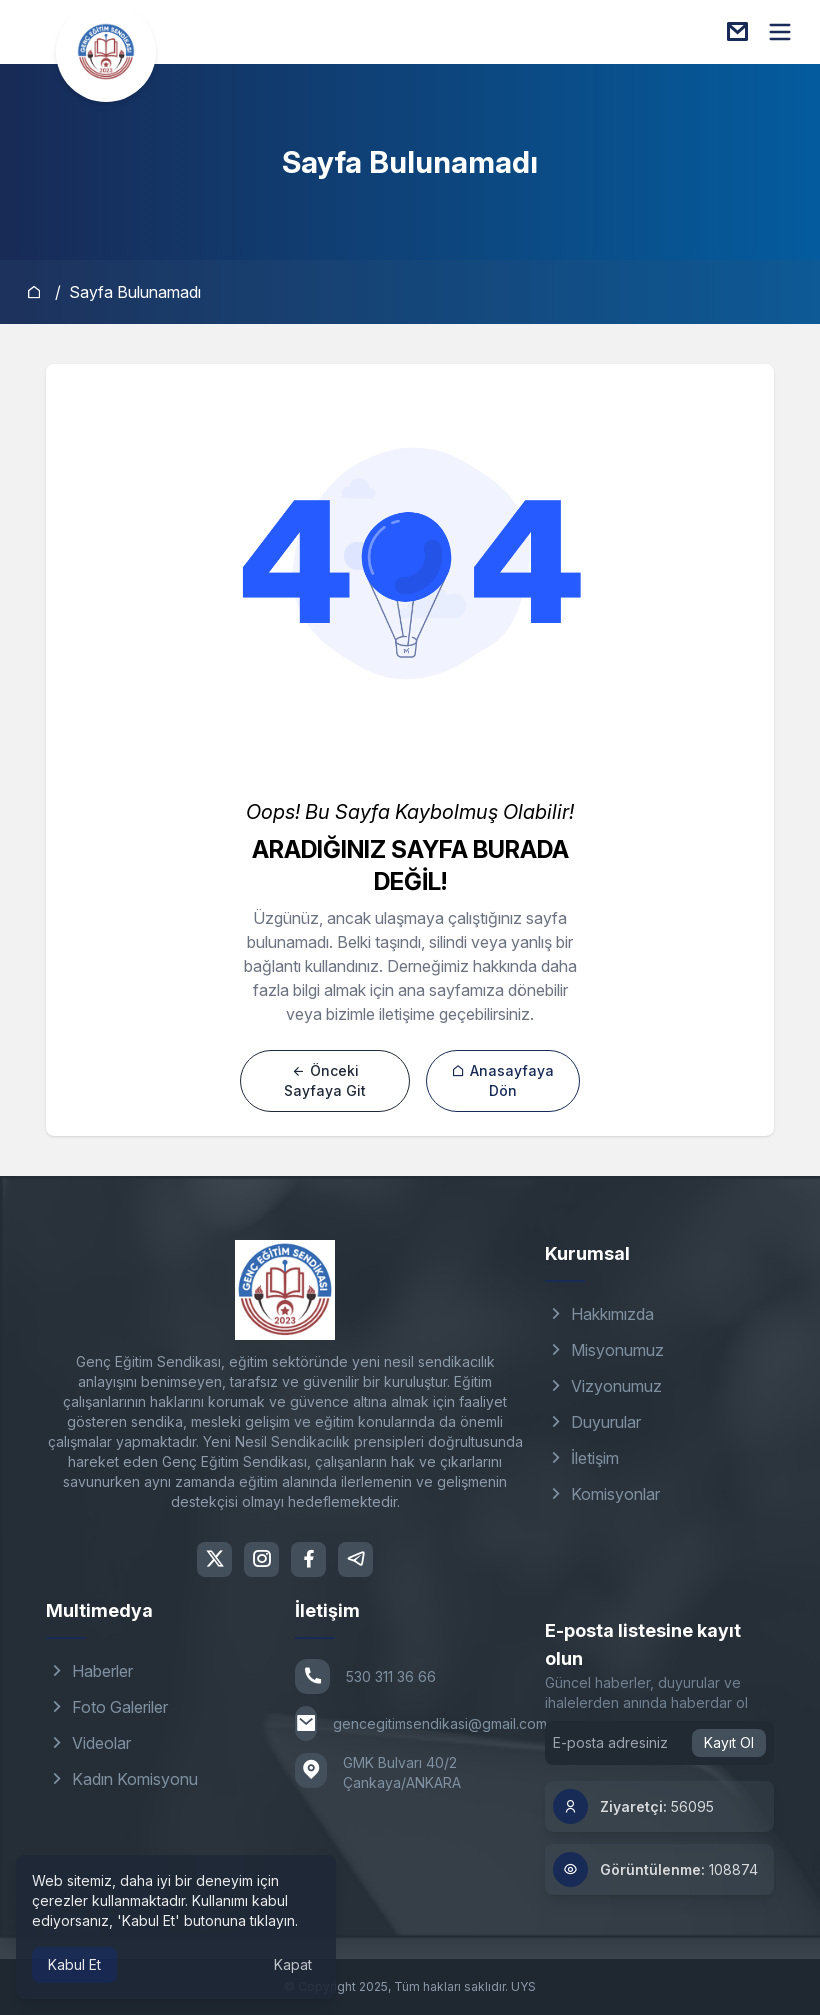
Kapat (293, 1964)
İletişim (582, 1458)
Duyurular (593, 1422)
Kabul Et (74, 1964)
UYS (523, 1986)
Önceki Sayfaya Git (325, 1080)
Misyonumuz (604, 1350)
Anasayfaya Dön (502, 1080)
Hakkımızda (599, 1314)
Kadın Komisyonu (122, 1779)
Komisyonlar (602, 1494)
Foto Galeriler (107, 1707)
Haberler (89, 1671)
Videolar (88, 1743)
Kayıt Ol (729, 1742)
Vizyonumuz (603, 1386)
